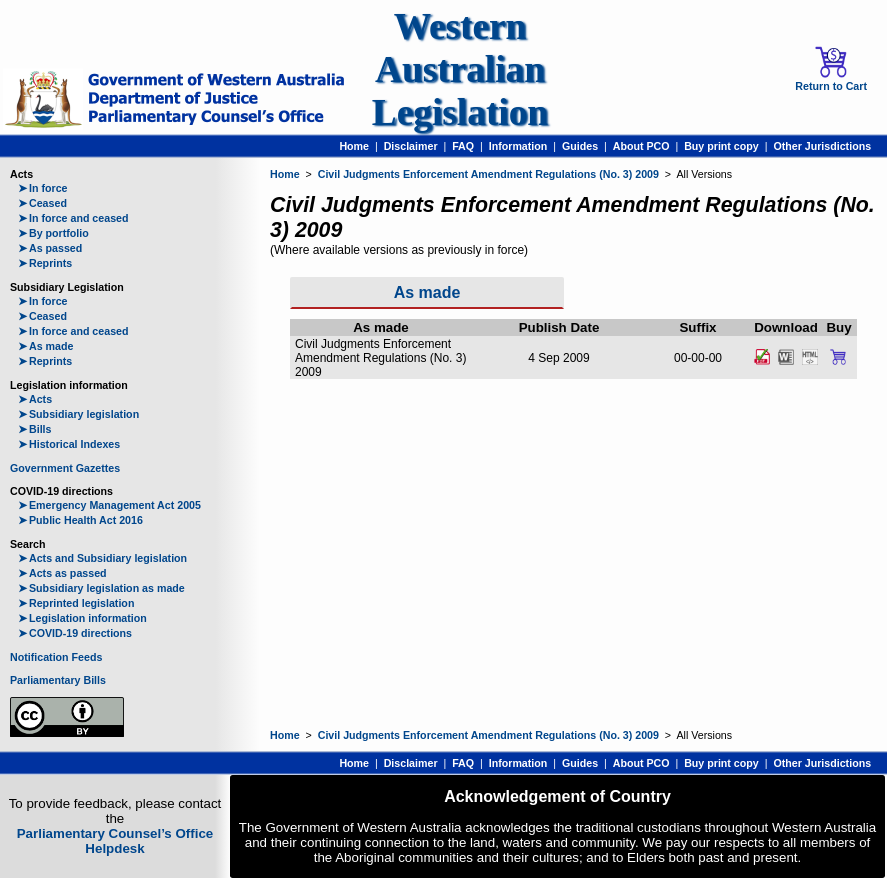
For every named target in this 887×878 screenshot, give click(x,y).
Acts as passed (62, 573)
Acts (35, 399)
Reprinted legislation (76, 603)
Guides (580, 146)
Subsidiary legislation (78, 414)
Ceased (42, 203)
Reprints (45, 263)
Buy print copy (721, 146)
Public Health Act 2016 (80, 520)
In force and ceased (73, 218)
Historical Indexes (69, 444)
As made (45, 346)
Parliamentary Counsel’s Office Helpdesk (115, 841)
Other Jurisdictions (822, 146)
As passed (50, 248)
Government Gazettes (65, 468)
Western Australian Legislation (460, 69)
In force (43, 188)
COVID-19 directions (75, 633)
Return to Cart (831, 69)
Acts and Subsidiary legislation (102, 558)
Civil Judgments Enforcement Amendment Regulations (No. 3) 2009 (488, 174)
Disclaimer (411, 146)
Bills (35, 429)
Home (354, 146)
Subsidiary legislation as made (101, 588)
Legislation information (82, 618)
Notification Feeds (56, 657)
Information (518, 146)
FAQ (463, 146)
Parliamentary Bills (58, 680)
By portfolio (53, 233)
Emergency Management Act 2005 (109, 505)
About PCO (641, 146)
